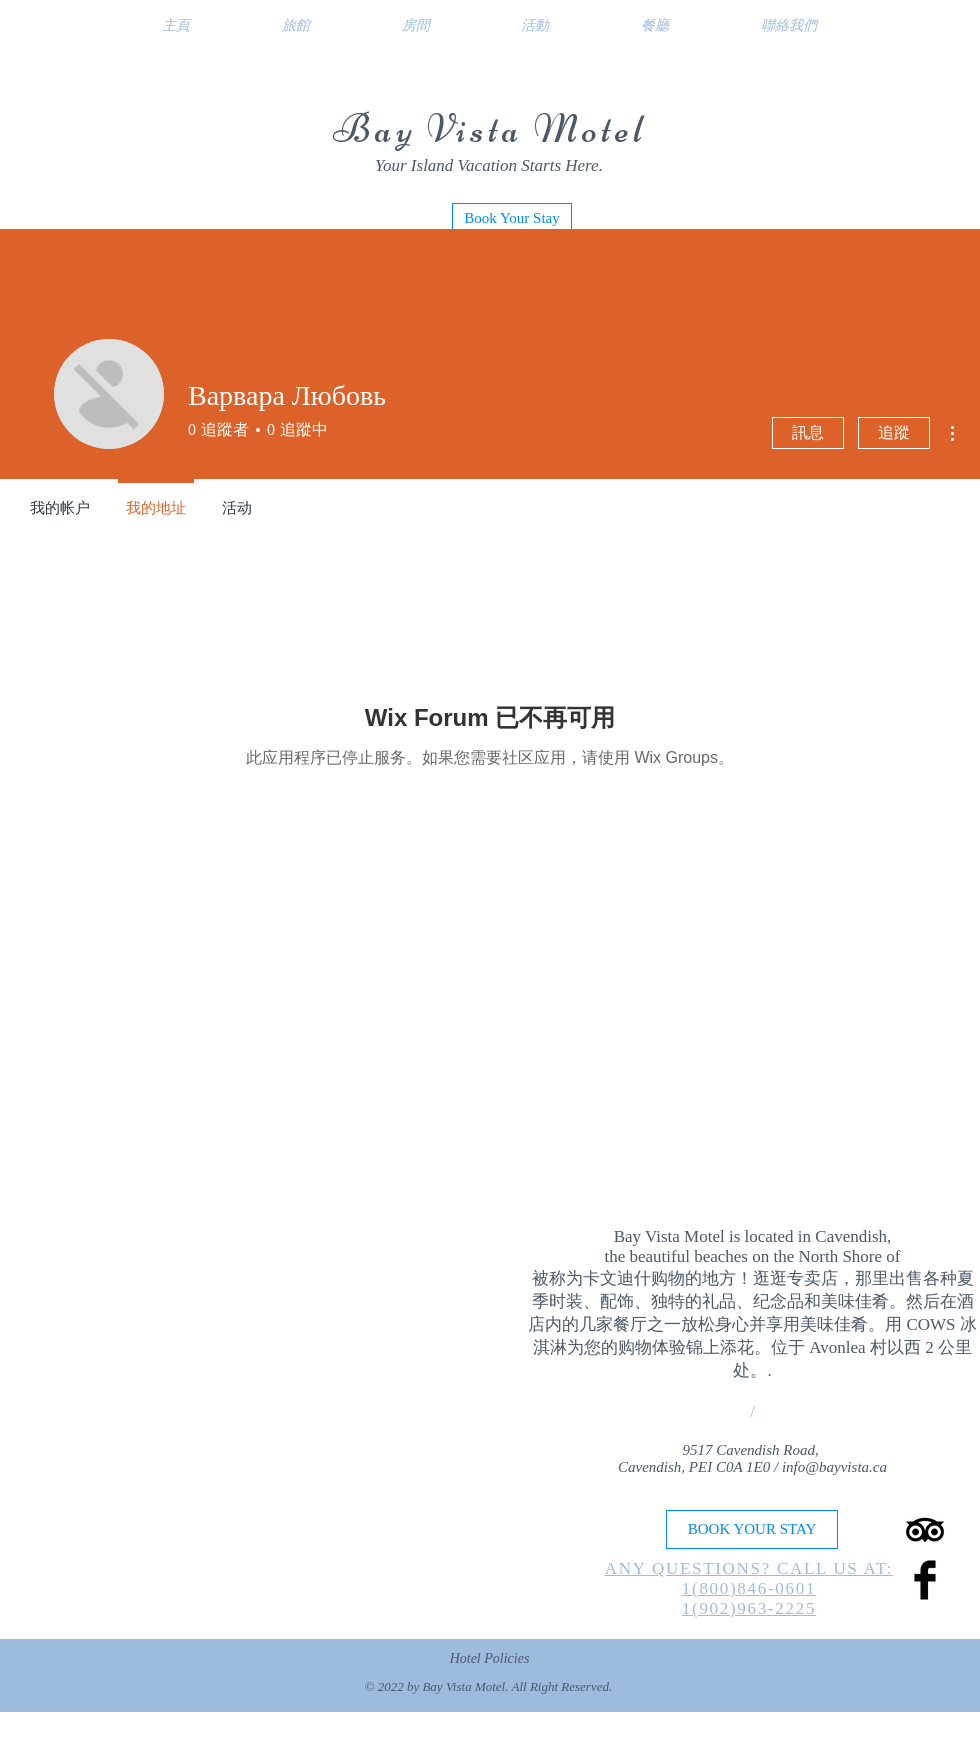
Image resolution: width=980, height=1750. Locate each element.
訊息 (808, 432)
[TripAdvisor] (925, 1530)
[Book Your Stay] (512, 218)
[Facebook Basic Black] (925, 1580)
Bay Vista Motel (489, 129)
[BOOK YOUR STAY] (752, 1529)
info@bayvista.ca (834, 1467)
